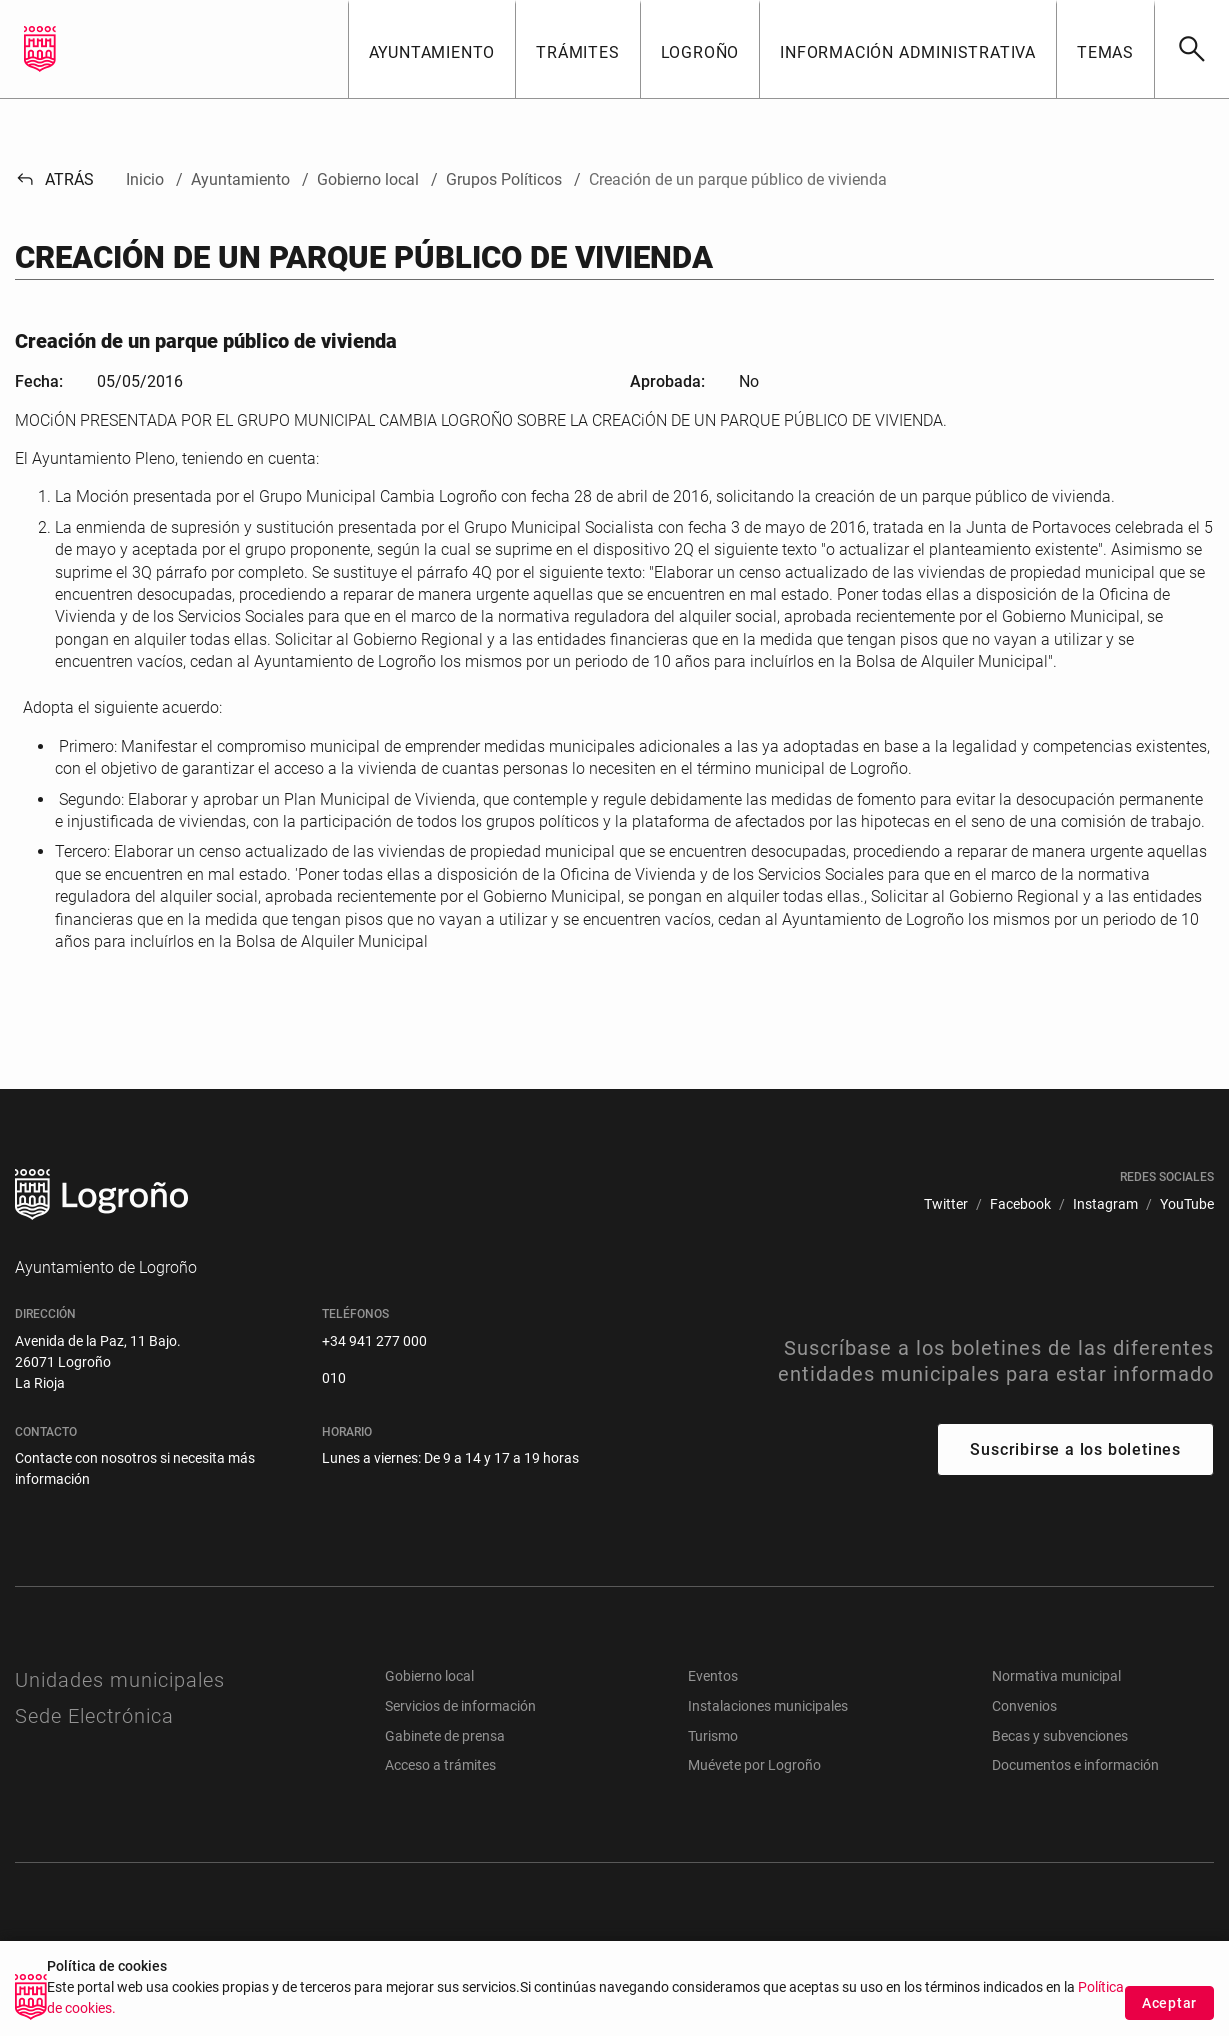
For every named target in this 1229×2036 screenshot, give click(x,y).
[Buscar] (1191, 49)
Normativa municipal (1056, 1676)
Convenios (1024, 1706)
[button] (432, 49)
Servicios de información (460, 1706)
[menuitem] (946, 1204)
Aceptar (1169, 2003)
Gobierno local (429, 1676)
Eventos (713, 1676)
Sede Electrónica (94, 1716)
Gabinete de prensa (445, 1736)
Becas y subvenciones (1060, 1736)
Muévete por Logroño (754, 1765)
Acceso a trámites (440, 1765)
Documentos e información (1075, 1765)
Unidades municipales (120, 1680)
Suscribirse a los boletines (1075, 1449)
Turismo (713, 1736)
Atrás (54, 179)
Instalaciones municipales (768, 1706)
